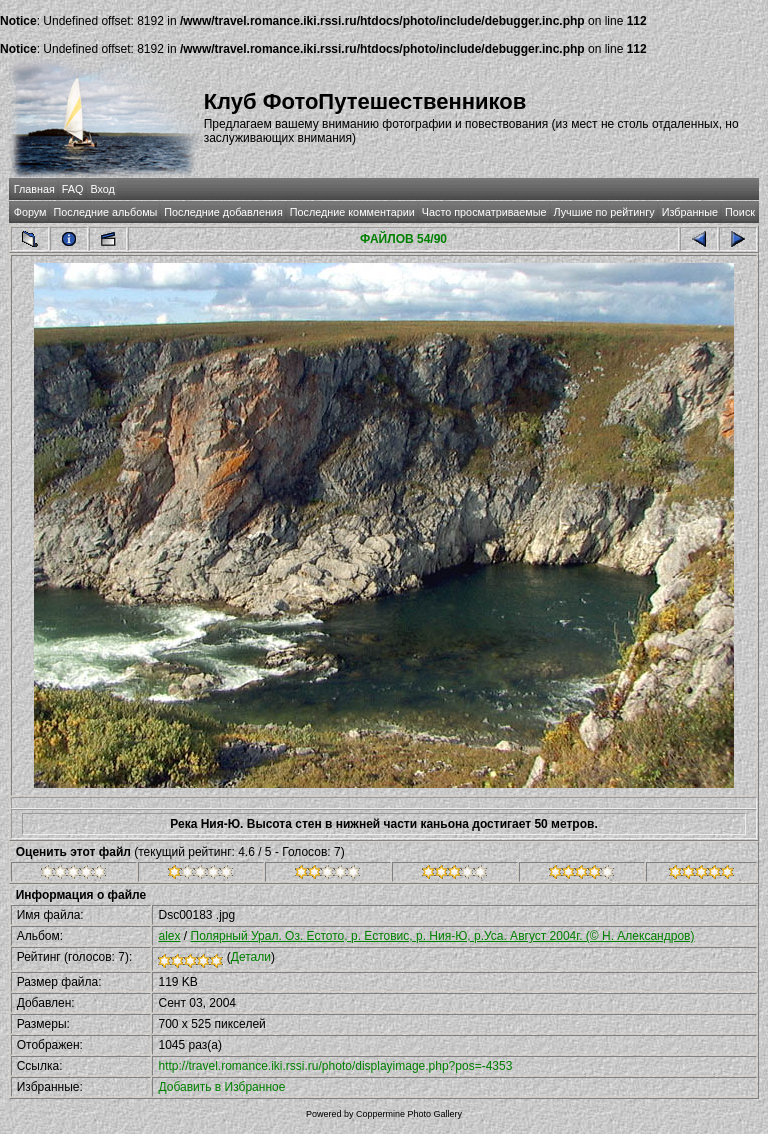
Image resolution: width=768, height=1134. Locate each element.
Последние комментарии (352, 212)
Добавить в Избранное (221, 1087)
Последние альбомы (105, 212)
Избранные (690, 212)
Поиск (740, 212)
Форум (30, 212)
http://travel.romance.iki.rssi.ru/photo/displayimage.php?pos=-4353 (335, 1066)
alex (169, 936)
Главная (34, 189)
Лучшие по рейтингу (604, 212)
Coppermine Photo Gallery (409, 1114)
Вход (102, 189)
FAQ (73, 189)
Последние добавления (223, 212)
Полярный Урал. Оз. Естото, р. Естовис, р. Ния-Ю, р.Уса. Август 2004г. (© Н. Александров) (443, 936)
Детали (251, 957)
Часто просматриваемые (484, 212)
